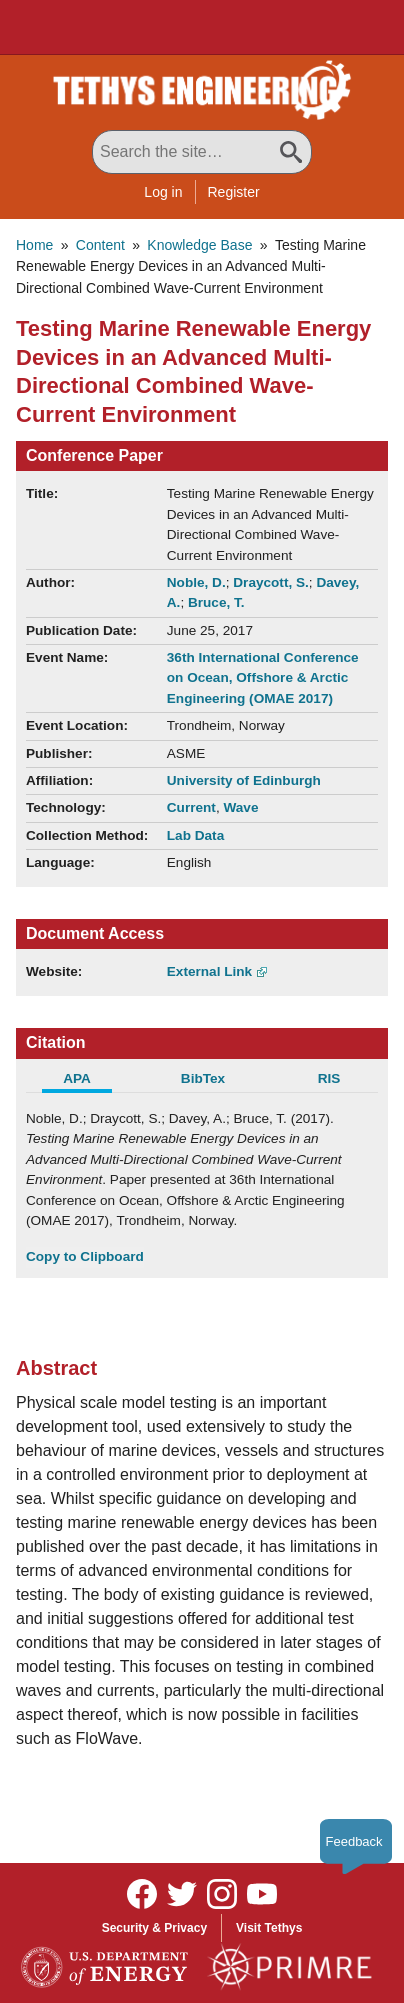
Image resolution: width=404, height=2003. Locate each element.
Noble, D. (196, 582)
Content (100, 245)
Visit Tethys (269, 1928)
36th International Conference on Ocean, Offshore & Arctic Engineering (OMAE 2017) (263, 678)
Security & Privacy (154, 1928)
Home (34, 245)
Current (191, 807)
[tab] (89, 1081)
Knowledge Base (199, 245)
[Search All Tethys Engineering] (202, 152)
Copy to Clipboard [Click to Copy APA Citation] (85, 1256)
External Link (209, 971)
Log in (163, 192)
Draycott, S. (271, 582)
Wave (240, 807)
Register (234, 192)
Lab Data (195, 835)
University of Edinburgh (244, 780)
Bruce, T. (216, 602)
